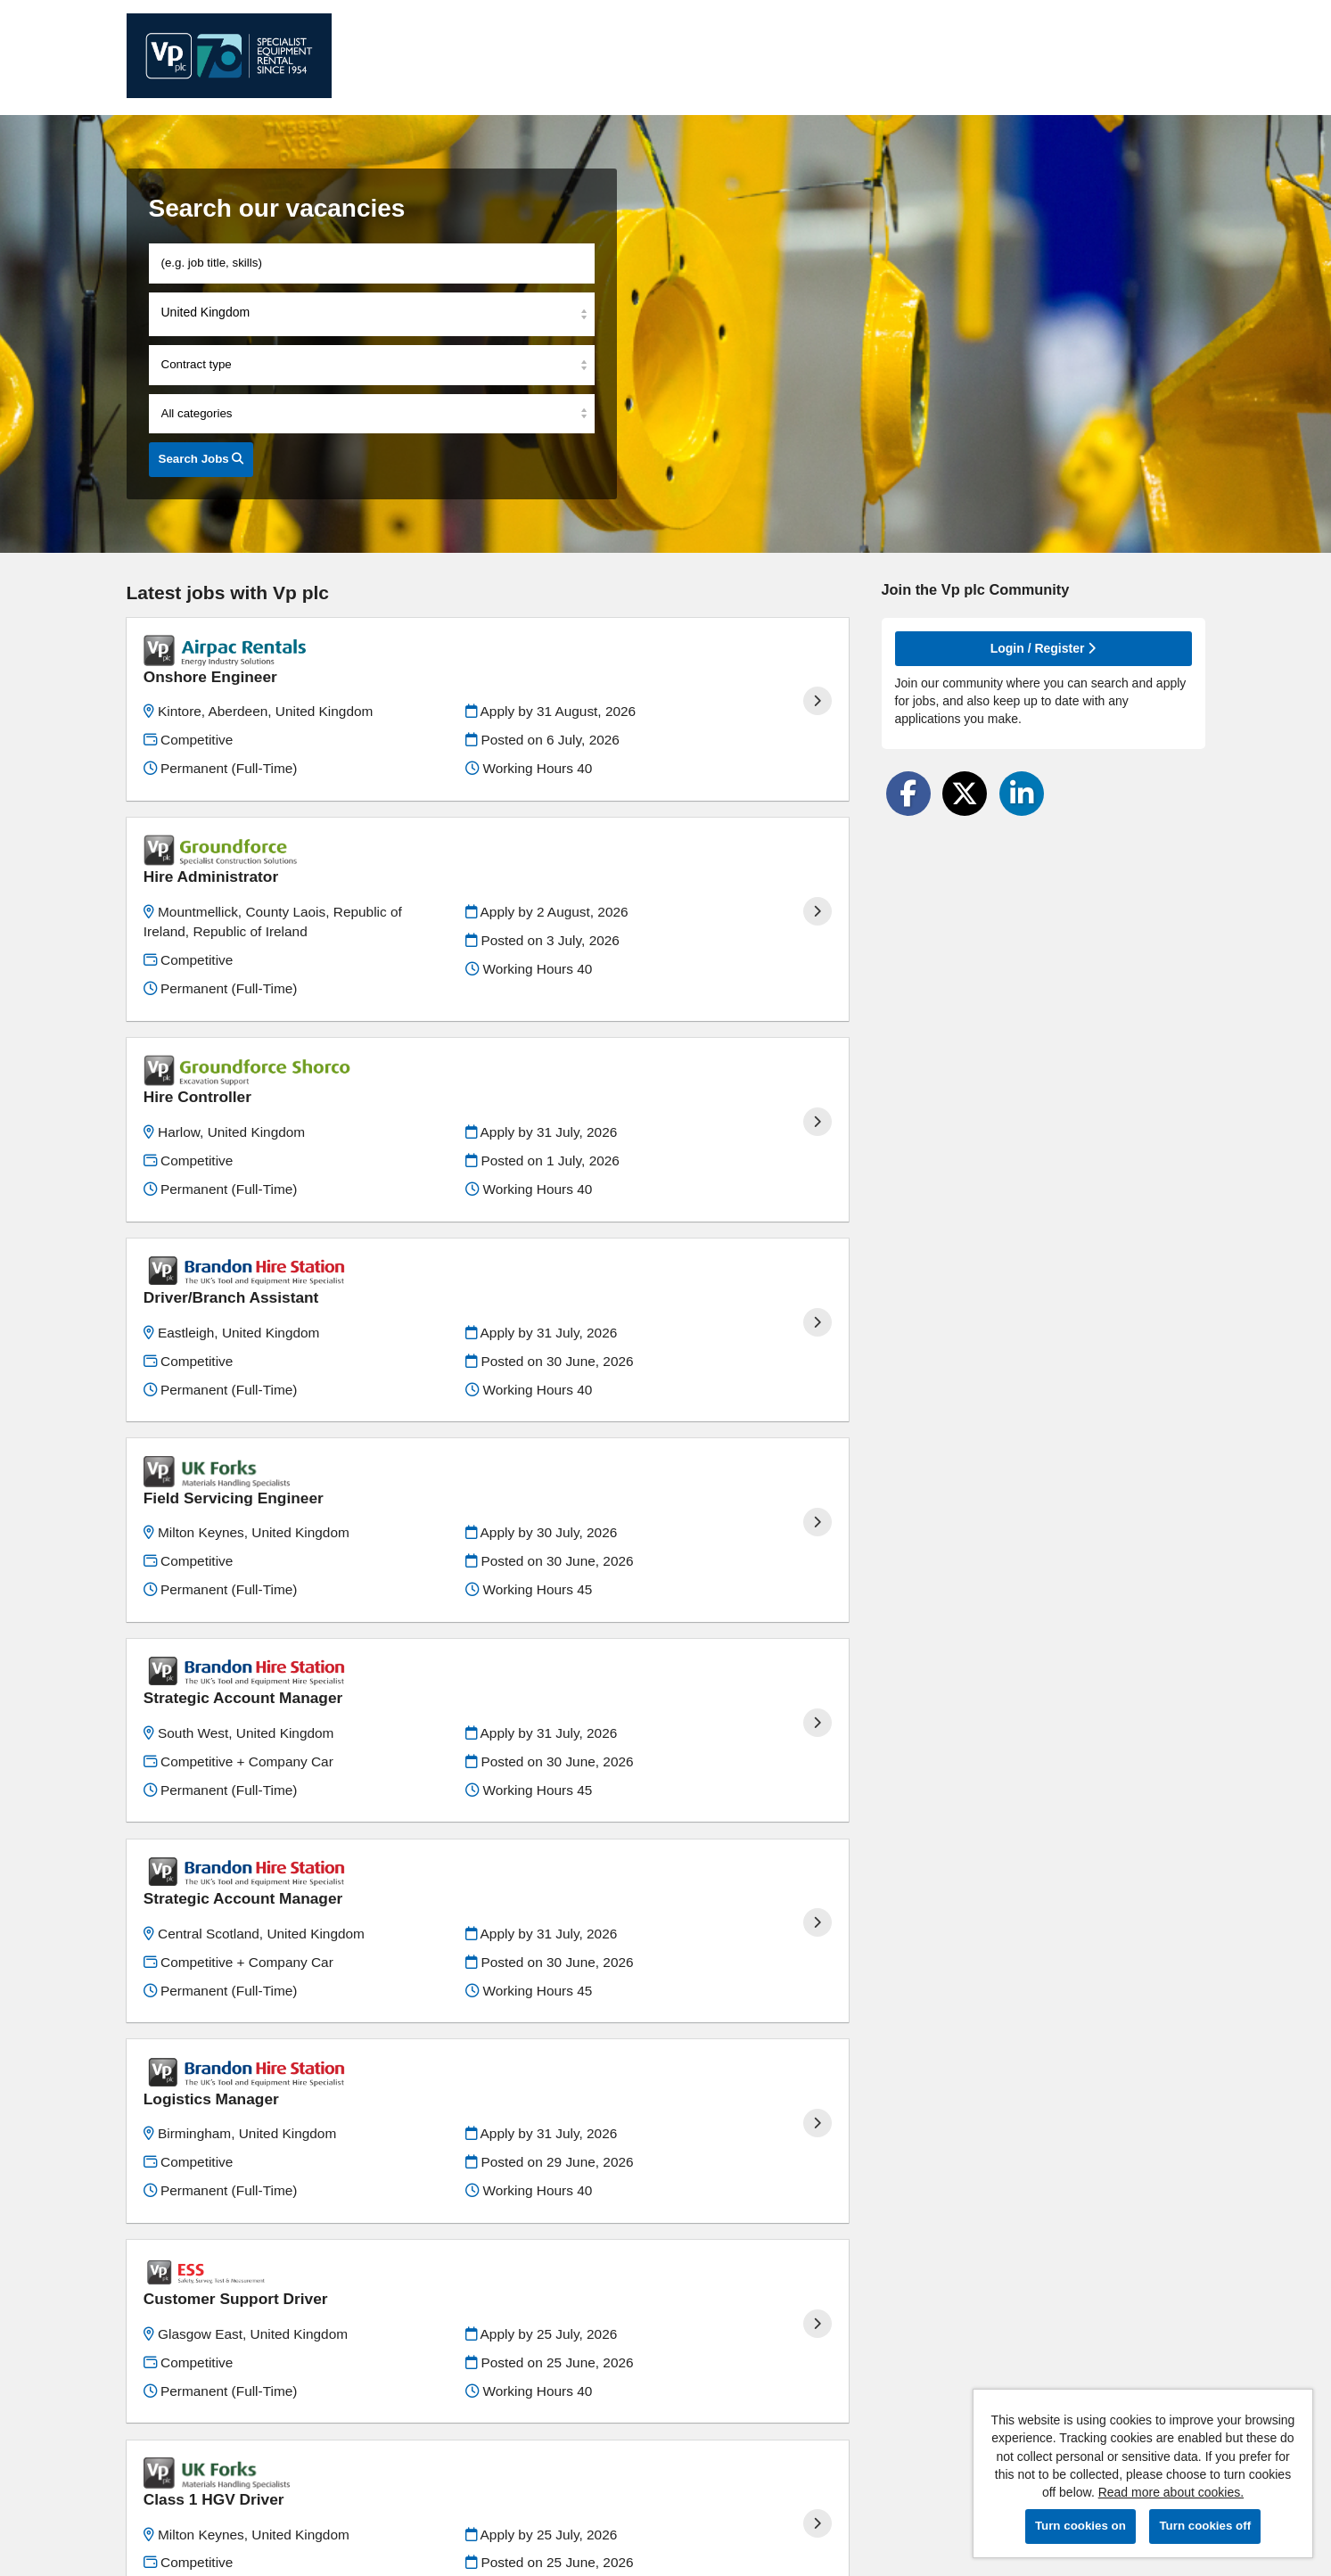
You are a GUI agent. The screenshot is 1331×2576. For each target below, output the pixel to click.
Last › (824, 2435)
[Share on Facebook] (908, 793)
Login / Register (1043, 648)
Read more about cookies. (1171, 2492)
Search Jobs (201, 458)
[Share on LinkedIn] (1021, 793)
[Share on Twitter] (964, 793)
